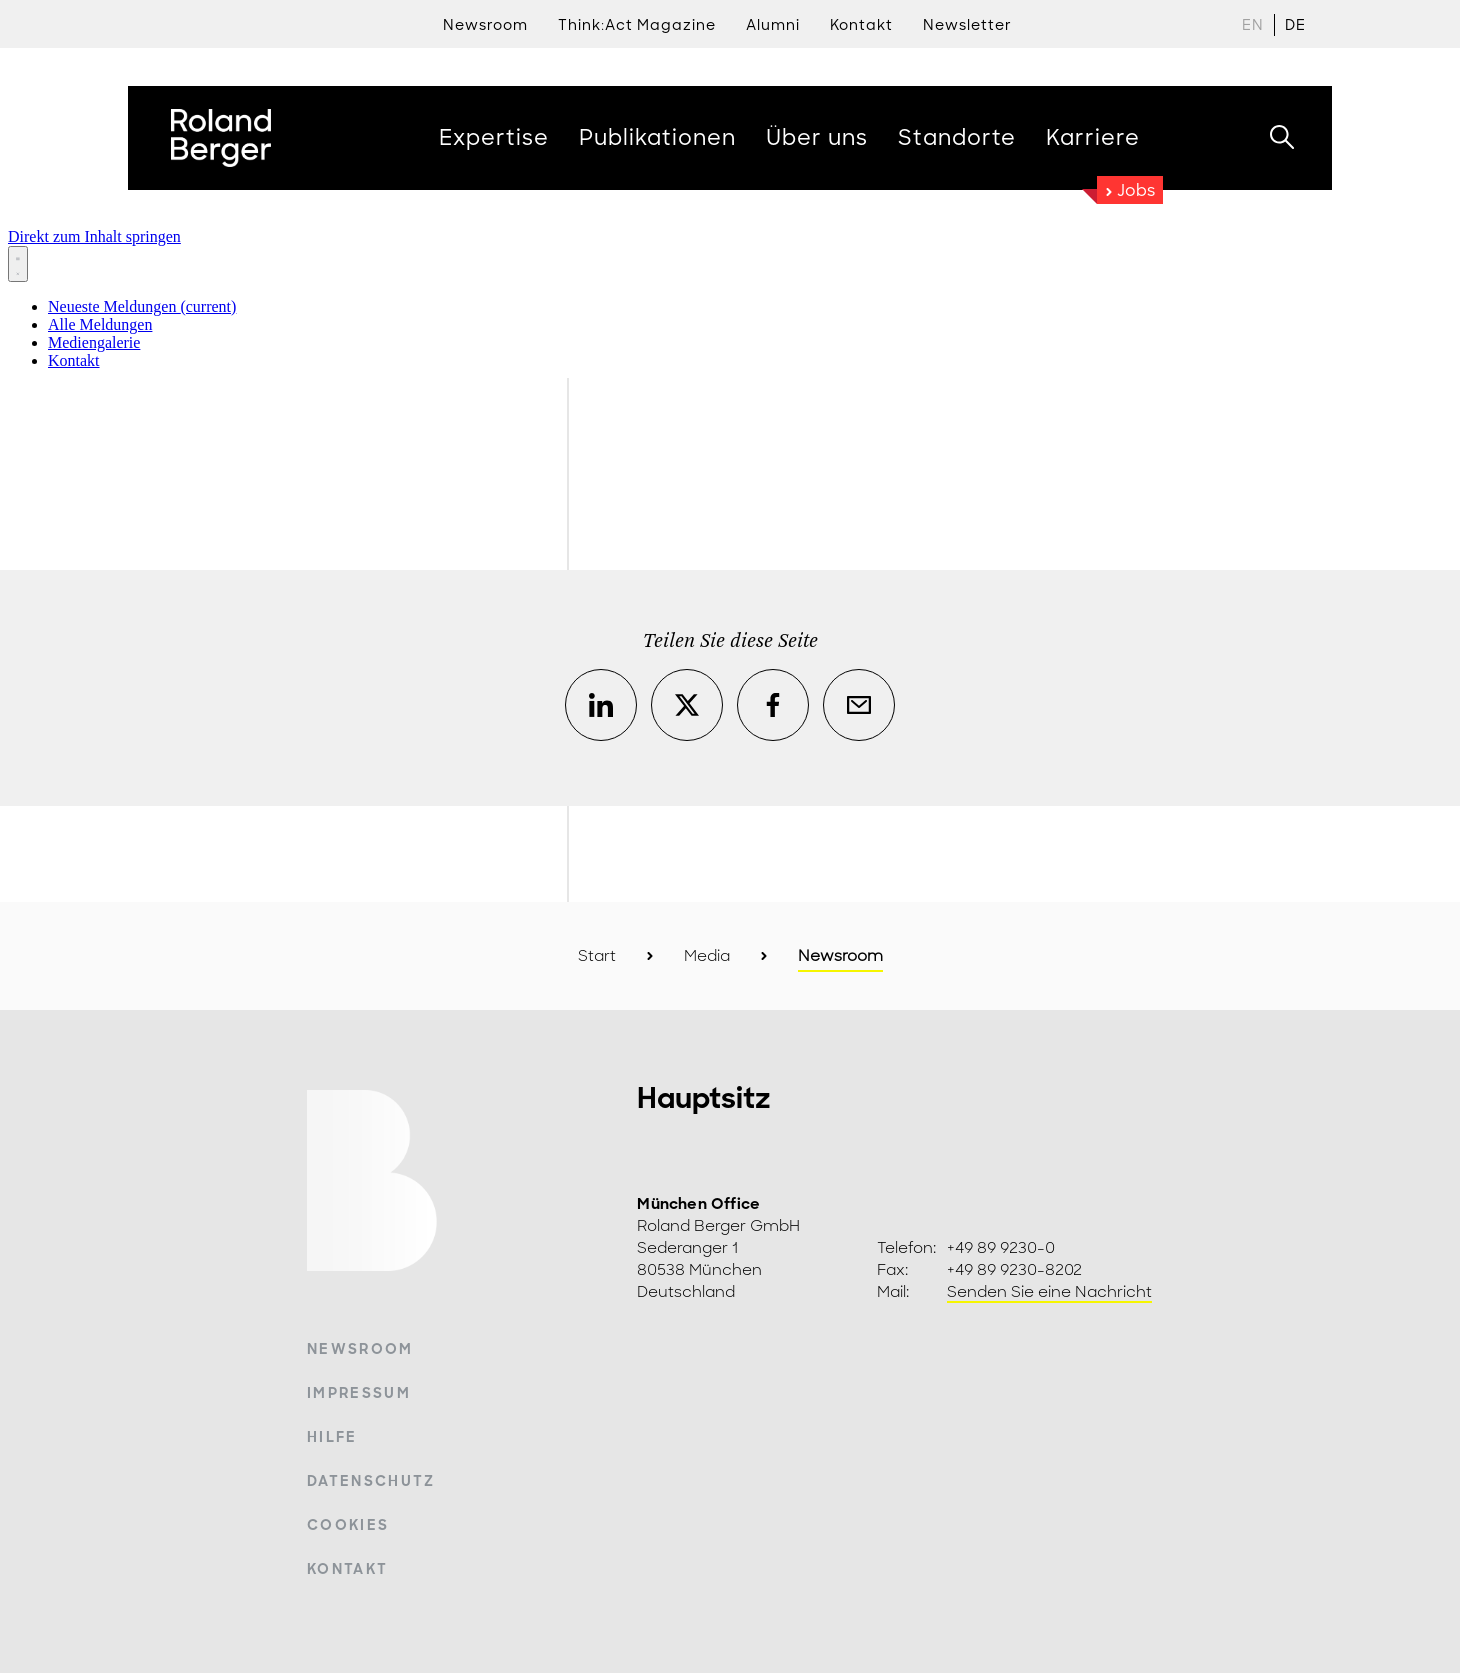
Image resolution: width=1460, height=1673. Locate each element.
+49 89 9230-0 (1001, 1248)
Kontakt (347, 1569)
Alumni (773, 25)
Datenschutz (371, 1481)
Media (707, 956)
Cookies (348, 1525)
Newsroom (485, 25)
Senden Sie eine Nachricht (1049, 1292)
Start (597, 956)
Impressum (359, 1393)
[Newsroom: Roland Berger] (730, 295)
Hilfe (332, 1437)
